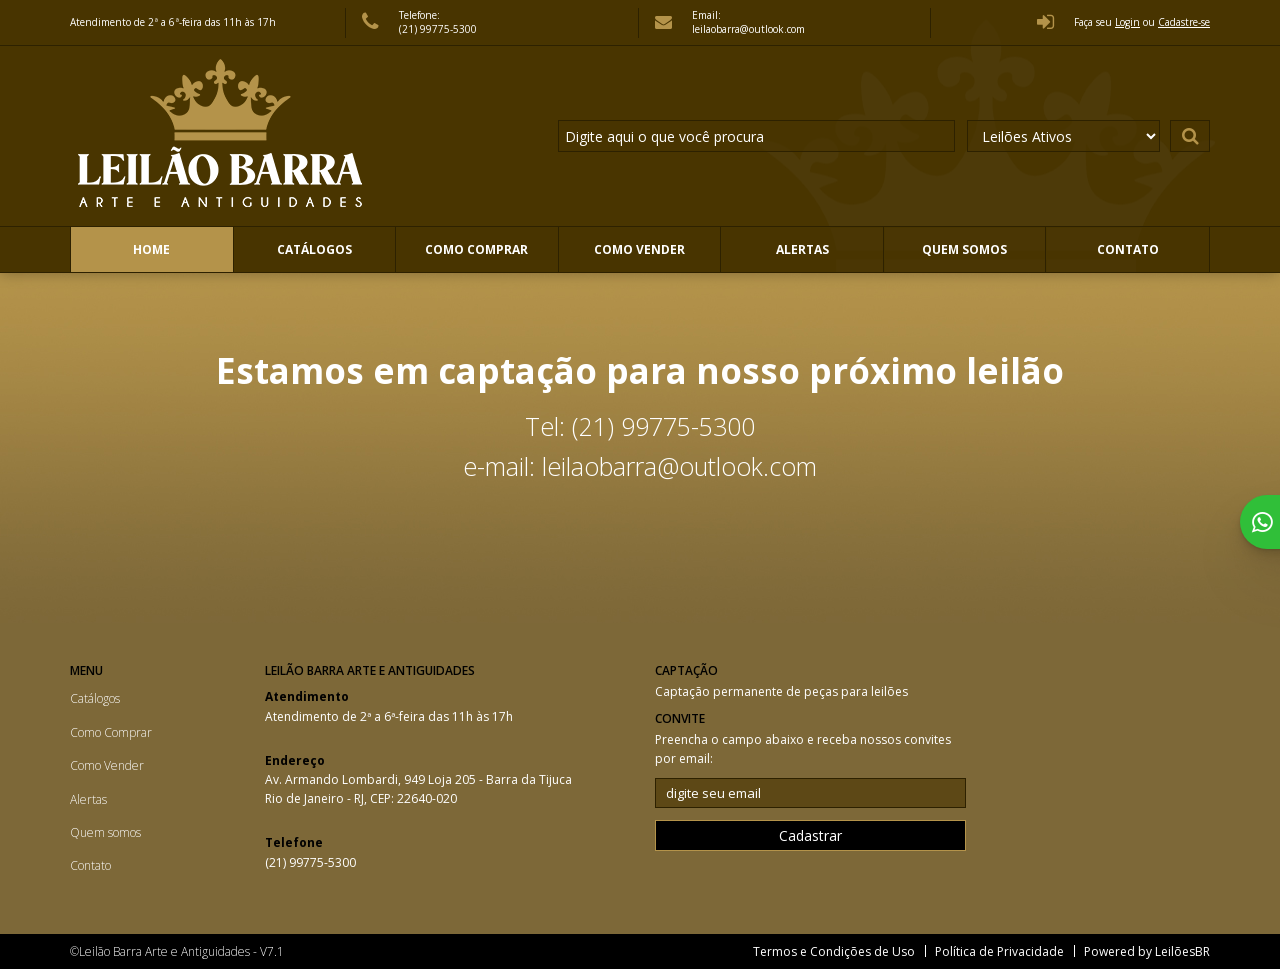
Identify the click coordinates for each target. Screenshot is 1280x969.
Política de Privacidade (999, 951)
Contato (1128, 249)
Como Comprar (476, 249)
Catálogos (314, 249)
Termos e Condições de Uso (834, 951)
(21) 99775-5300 (438, 29)
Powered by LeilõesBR (1147, 951)
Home (151, 249)
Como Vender (639, 249)
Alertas (802, 249)
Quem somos (964, 249)
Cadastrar (810, 835)
